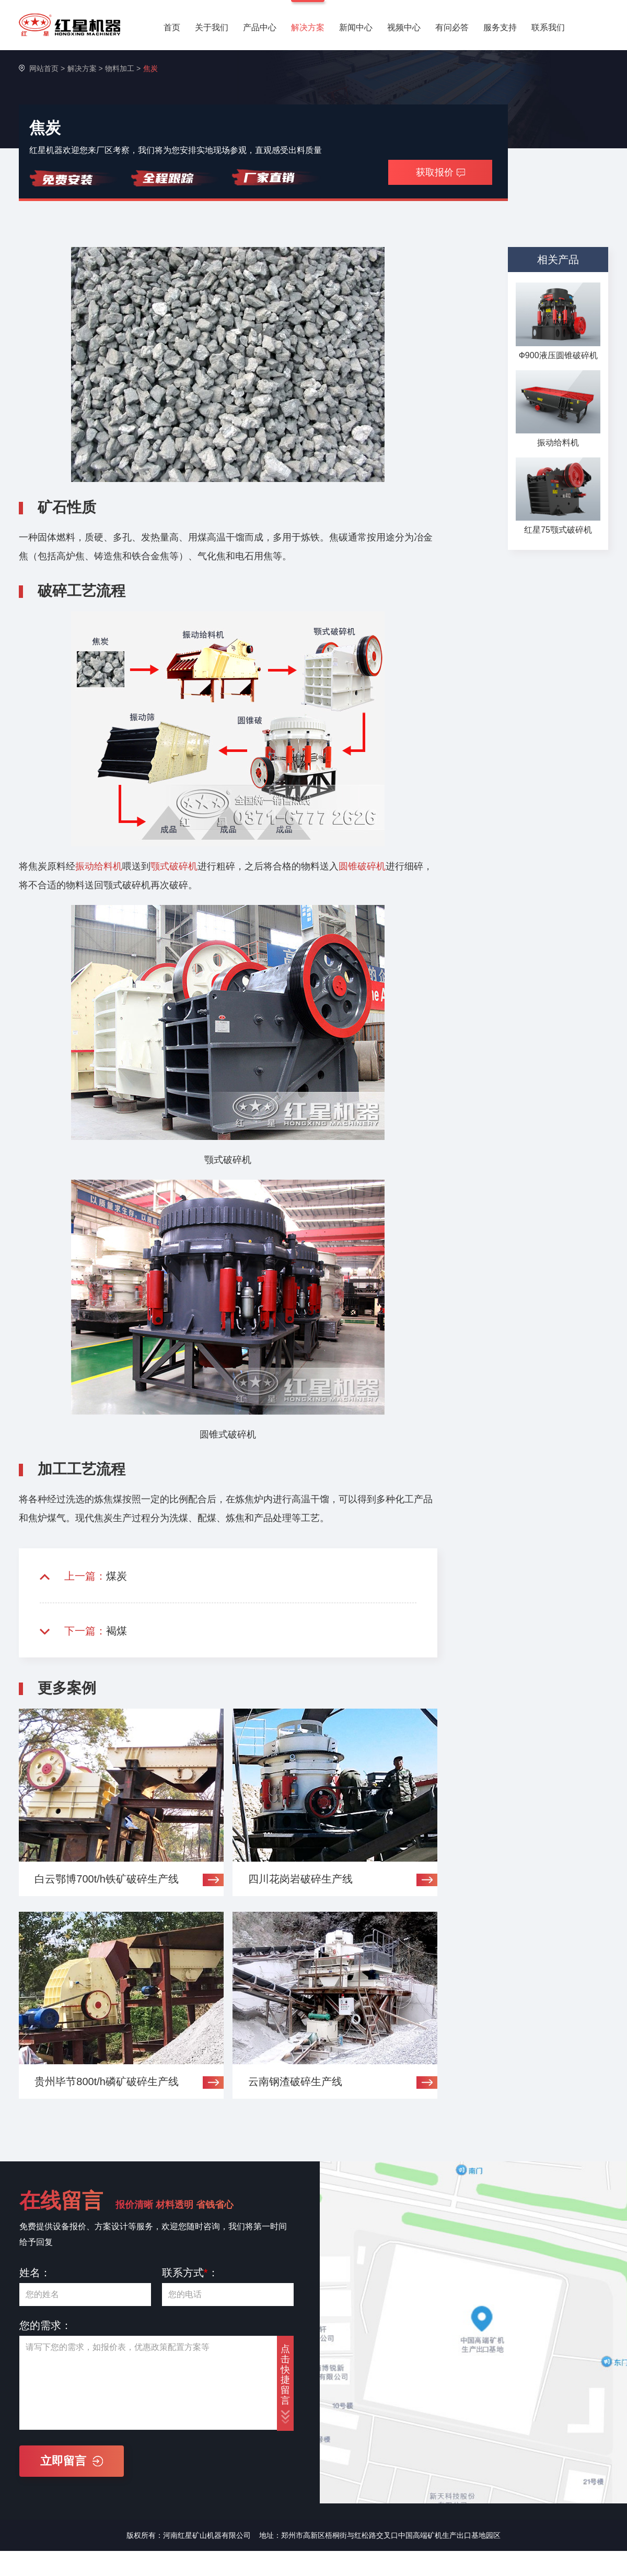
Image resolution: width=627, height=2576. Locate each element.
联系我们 (548, 27)
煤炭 (116, 1576)
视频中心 (404, 27)
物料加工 (119, 68)
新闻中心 (356, 27)
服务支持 (500, 27)
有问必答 (452, 27)
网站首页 (44, 68)
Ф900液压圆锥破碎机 (558, 355)
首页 (172, 27)
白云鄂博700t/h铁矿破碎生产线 (106, 1879)
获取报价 (440, 172)
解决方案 (307, 27)
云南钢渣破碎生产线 (295, 2081)
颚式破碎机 (174, 866)
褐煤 (116, 1631)
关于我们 (211, 27)
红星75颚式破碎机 (558, 529)
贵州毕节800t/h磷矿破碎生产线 (106, 2081)
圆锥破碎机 (362, 866)
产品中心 (259, 27)
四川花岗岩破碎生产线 (300, 1879)
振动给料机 (98, 866)
